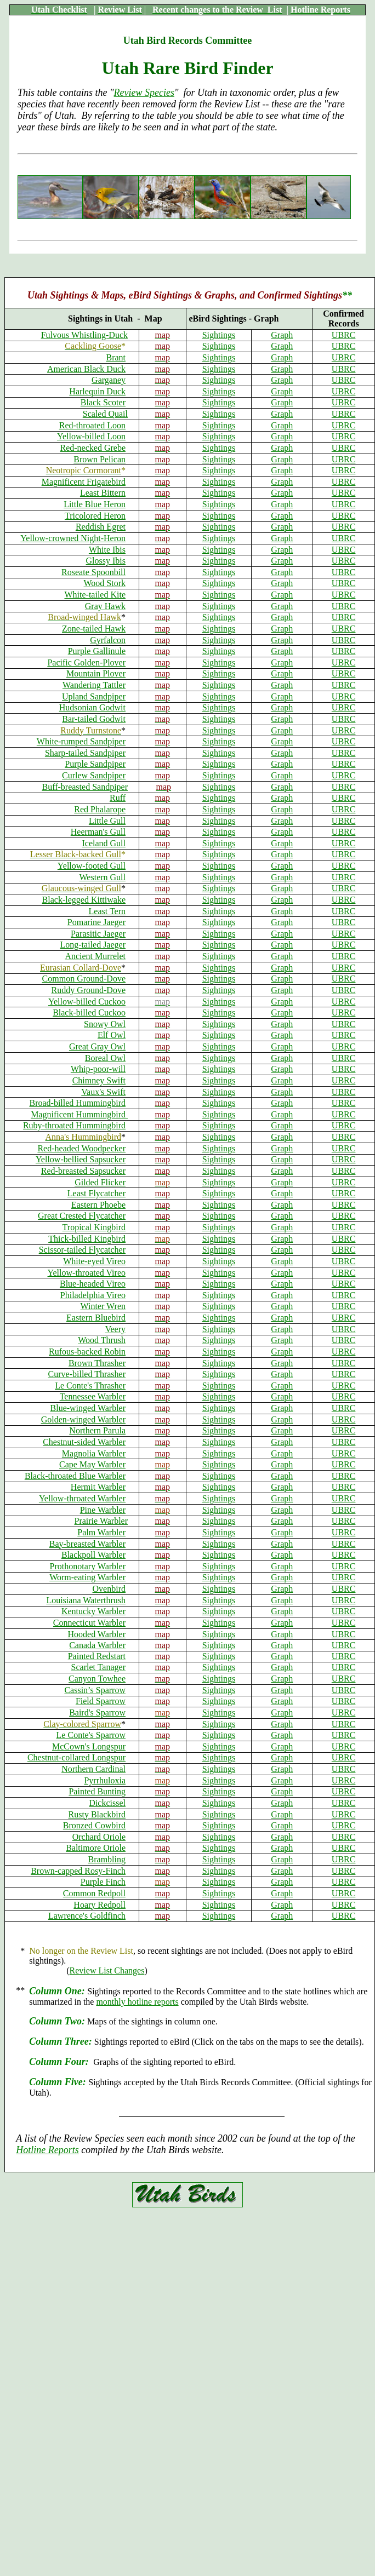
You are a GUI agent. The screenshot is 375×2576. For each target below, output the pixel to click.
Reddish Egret (101, 526)
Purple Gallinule (97, 651)
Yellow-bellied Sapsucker (81, 1159)
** (347, 295)
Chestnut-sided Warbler (84, 1442)
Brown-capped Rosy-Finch (78, 1870)
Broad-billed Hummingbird (77, 1103)
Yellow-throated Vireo (87, 1272)
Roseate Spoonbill (93, 572)
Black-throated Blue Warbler (75, 1476)
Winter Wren (103, 1306)
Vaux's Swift (103, 1092)
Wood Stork (105, 583)
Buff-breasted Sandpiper (85, 786)
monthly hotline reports (137, 2001)
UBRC (344, 335)
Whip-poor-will (98, 1069)
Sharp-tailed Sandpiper (85, 753)
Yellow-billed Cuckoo (87, 1001)
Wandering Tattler (94, 685)
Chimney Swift (99, 1080)
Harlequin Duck (97, 391)
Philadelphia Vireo (93, 1295)
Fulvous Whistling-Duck (84, 335)
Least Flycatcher (96, 1193)
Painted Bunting (97, 1791)
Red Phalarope (100, 809)
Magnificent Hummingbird (79, 1114)
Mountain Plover (96, 673)
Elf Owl (112, 1035)
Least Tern (107, 911)
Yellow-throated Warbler (82, 1498)
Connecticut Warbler (89, 1622)
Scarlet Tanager (98, 1667)
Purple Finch (103, 1881)
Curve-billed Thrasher (87, 1374)
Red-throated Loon (92, 425)
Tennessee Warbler (93, 1396)
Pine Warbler (103, 1509)
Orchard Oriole (99, 1836)
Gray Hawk (105, 606)
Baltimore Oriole (96, 1847)
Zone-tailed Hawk (94, 628)
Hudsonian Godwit (92, 707)
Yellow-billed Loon (91, 436)
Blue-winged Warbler (88, 1408)
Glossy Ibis (106, 560)
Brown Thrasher (97, 1363)
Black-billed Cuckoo (89, 1012)
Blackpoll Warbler (93, 1554)
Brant (116, 357)
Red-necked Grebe (93, 447)
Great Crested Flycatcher (82, 1215)
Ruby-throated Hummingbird (74, 1125)
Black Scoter (103, 402)
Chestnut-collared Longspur (76, 1757)
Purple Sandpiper (95, 763)
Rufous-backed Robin (87, 1351)
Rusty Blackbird (97, 1814)
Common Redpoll (94, 1893)
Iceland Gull (104, 843)
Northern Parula (97, 1430)
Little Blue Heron (95, 504)
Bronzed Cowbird (94, 1825)
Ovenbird (109, 1588)
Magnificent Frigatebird (84, 481)
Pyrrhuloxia (105, 1780)
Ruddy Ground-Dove (88, 990)
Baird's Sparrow (97, 1712)
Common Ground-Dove (84, 978)
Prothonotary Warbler (88, 1566)
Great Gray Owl (97, 1046)
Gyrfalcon (108, 640)
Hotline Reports (47, 2149)
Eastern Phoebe (98, 1204)
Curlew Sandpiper (94, 775)
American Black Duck (86, 369)
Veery (115, 1329)
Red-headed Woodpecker (81, 1148)
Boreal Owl (105, 1058)
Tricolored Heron (95, 515)
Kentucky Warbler (93, 1611)
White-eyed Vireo (94, 1261)
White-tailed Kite (95, 594)
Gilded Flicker (100, 1182)
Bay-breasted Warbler (87, 1543)
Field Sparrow (101, 1701)
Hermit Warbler (98, 1486)
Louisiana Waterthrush (86, 1600)
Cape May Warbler (92, 1464)
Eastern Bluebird (96, 1317)
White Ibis (107, 549)
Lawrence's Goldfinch (87, 1915)
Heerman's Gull (98, 831)
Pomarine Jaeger (96, 922)
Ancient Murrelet (95, 956)
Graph (282, 335)
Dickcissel (107, 1803)
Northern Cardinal (93, 1769)
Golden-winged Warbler (83, 1419)
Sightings (218, 335)
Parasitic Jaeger (98, 933)
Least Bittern (103, 492)
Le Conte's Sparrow (91, 1735)
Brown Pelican (99, 459)
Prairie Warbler (101, 1520)
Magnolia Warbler (94, 1453)
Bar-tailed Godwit (94, 719)
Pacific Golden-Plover (86, 662)
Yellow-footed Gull (92, 865)
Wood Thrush (102, 1340)
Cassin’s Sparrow (95, 1690)
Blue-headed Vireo (93, 1283)
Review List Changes (107, 1970)
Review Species (144, 92)
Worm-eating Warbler (87, 1577)
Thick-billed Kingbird (87, 1238)
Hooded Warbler (97, 1634)
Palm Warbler (101, 1532)
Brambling (107, 1859)
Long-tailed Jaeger (93, 944)
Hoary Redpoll (99, 1904)
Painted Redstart (97, 1656)
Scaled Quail (105, 413)
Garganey (109, 380)
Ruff (118, 797)
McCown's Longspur (89, 1746)
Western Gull (102, 877)
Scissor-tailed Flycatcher (82, 1249)
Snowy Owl (105, 1024)
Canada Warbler (97, 1645)
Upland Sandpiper (94, 696)
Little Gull (107, 820)
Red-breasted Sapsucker (83, 1170)
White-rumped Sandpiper (81, 741)
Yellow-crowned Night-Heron (73, 538)
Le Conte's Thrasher (90, 1385)
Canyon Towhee (97, 1678)
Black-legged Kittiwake (84, 899)
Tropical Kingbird (94, 1227)
